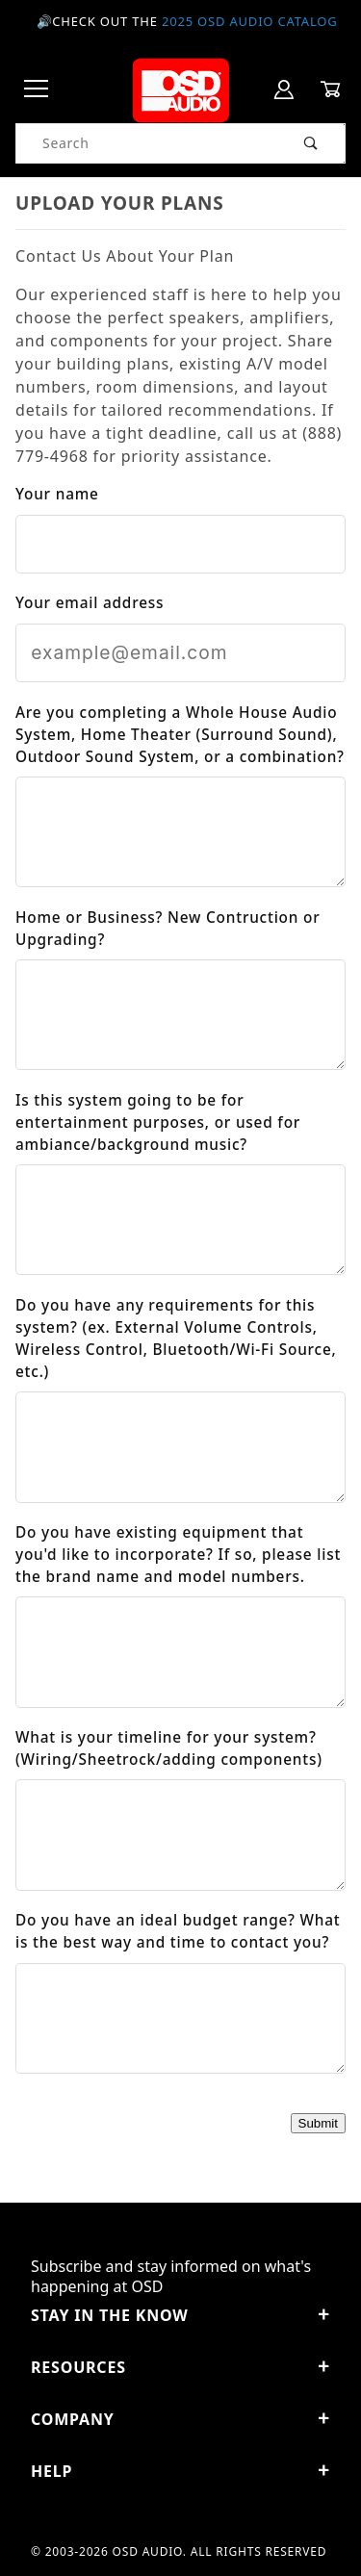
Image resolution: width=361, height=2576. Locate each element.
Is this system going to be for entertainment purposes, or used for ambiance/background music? (157, 1122)
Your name (57, 494)
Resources (180, 2367)
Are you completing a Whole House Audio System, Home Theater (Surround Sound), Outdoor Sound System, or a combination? (180, 734)
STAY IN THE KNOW (180, 2315)
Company (180, 2419)
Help (180, 2471)
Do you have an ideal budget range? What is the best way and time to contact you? (178, 1931)
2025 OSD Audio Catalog (250, 21)
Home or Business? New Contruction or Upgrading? (167, 928)
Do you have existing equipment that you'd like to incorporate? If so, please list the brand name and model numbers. (178, 1554)
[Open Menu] (36, 90)
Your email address (89, 603)
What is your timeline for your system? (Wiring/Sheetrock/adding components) (168, 1748)
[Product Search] (147, 143)
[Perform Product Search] (311, 143)
